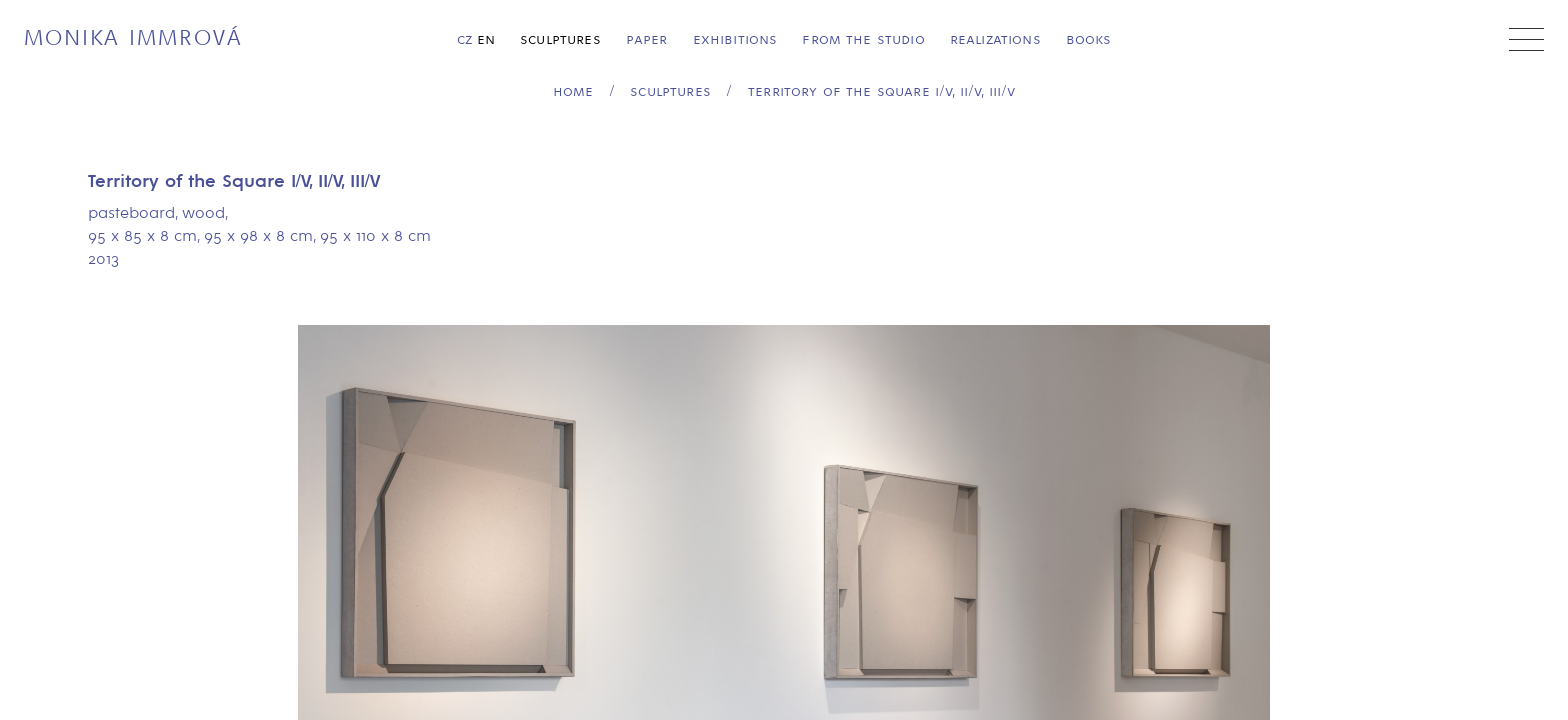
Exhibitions (735, 40)
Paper (647, 40)
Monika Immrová (133, 39)
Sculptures (560, 40)
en (486, 40)
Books (1089, 40)
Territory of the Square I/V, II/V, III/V (881, 92)
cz (464, 40)
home (573, 92)
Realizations (995, 40)
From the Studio (863, 40)
